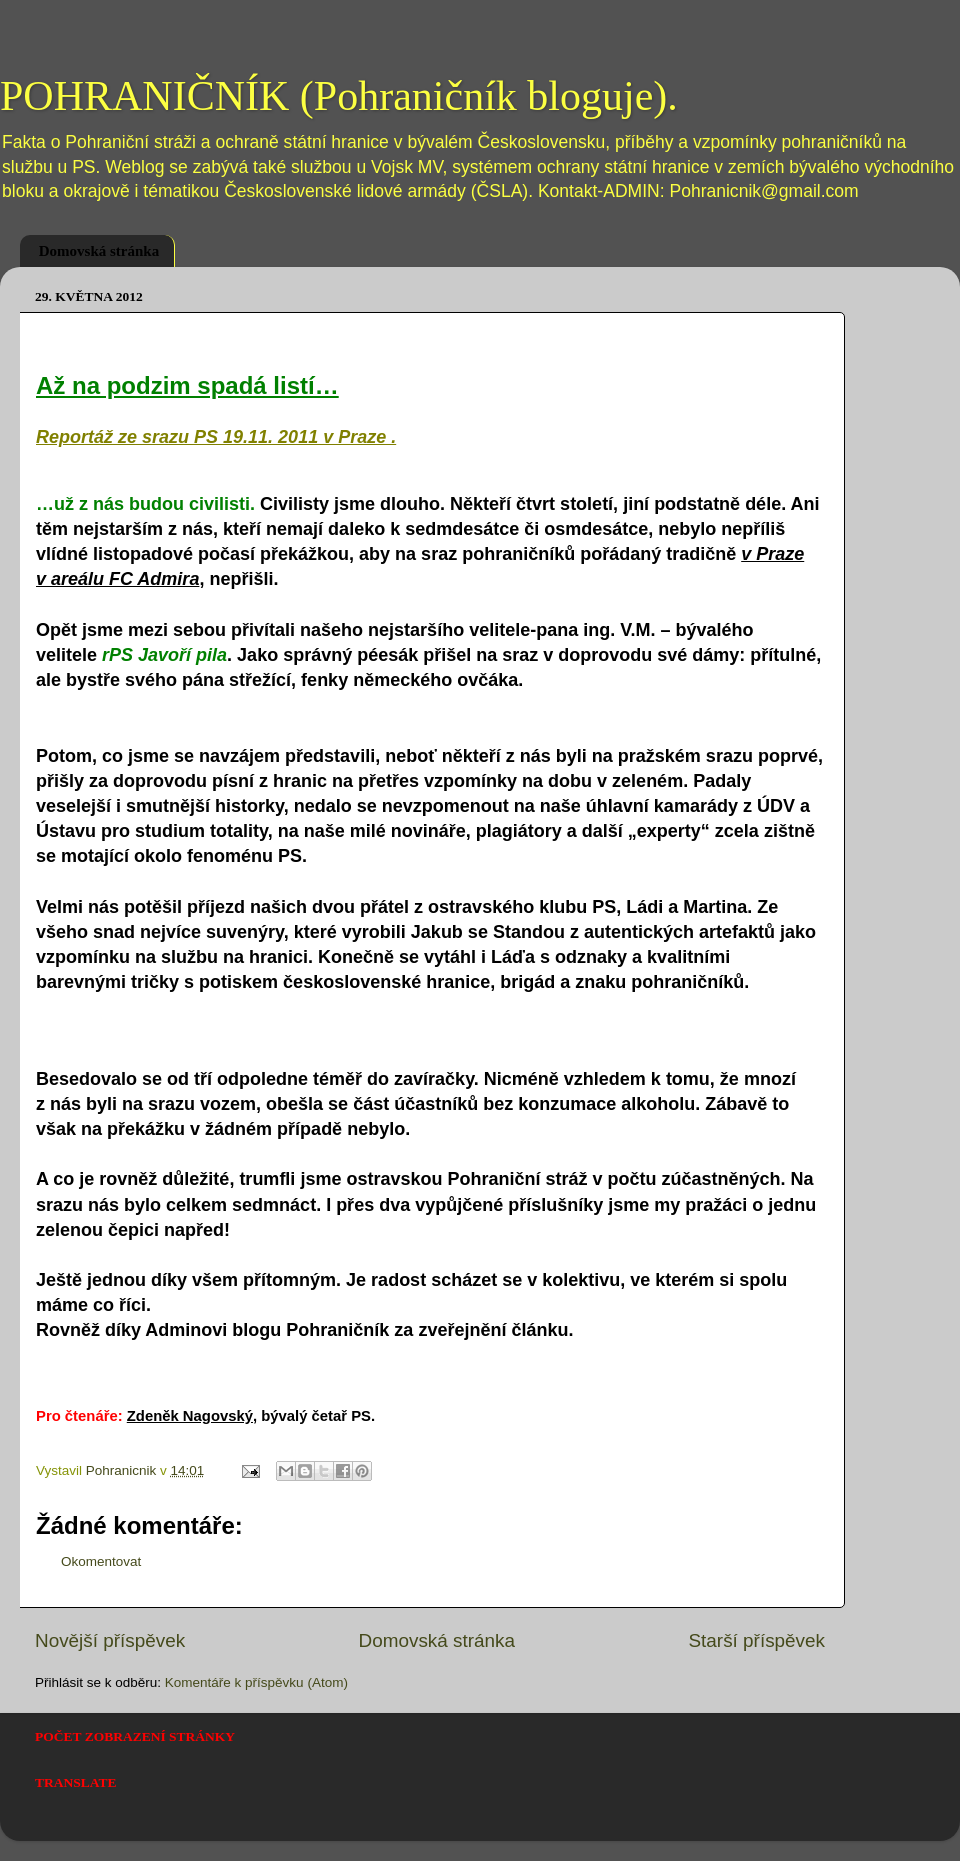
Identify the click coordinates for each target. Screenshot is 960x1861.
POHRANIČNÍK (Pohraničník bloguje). (339, 96)
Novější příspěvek (110, 1640)
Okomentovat (101, 1561)
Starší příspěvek (757, 1640)
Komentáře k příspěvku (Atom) (256, 1682)
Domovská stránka (99, 251)
